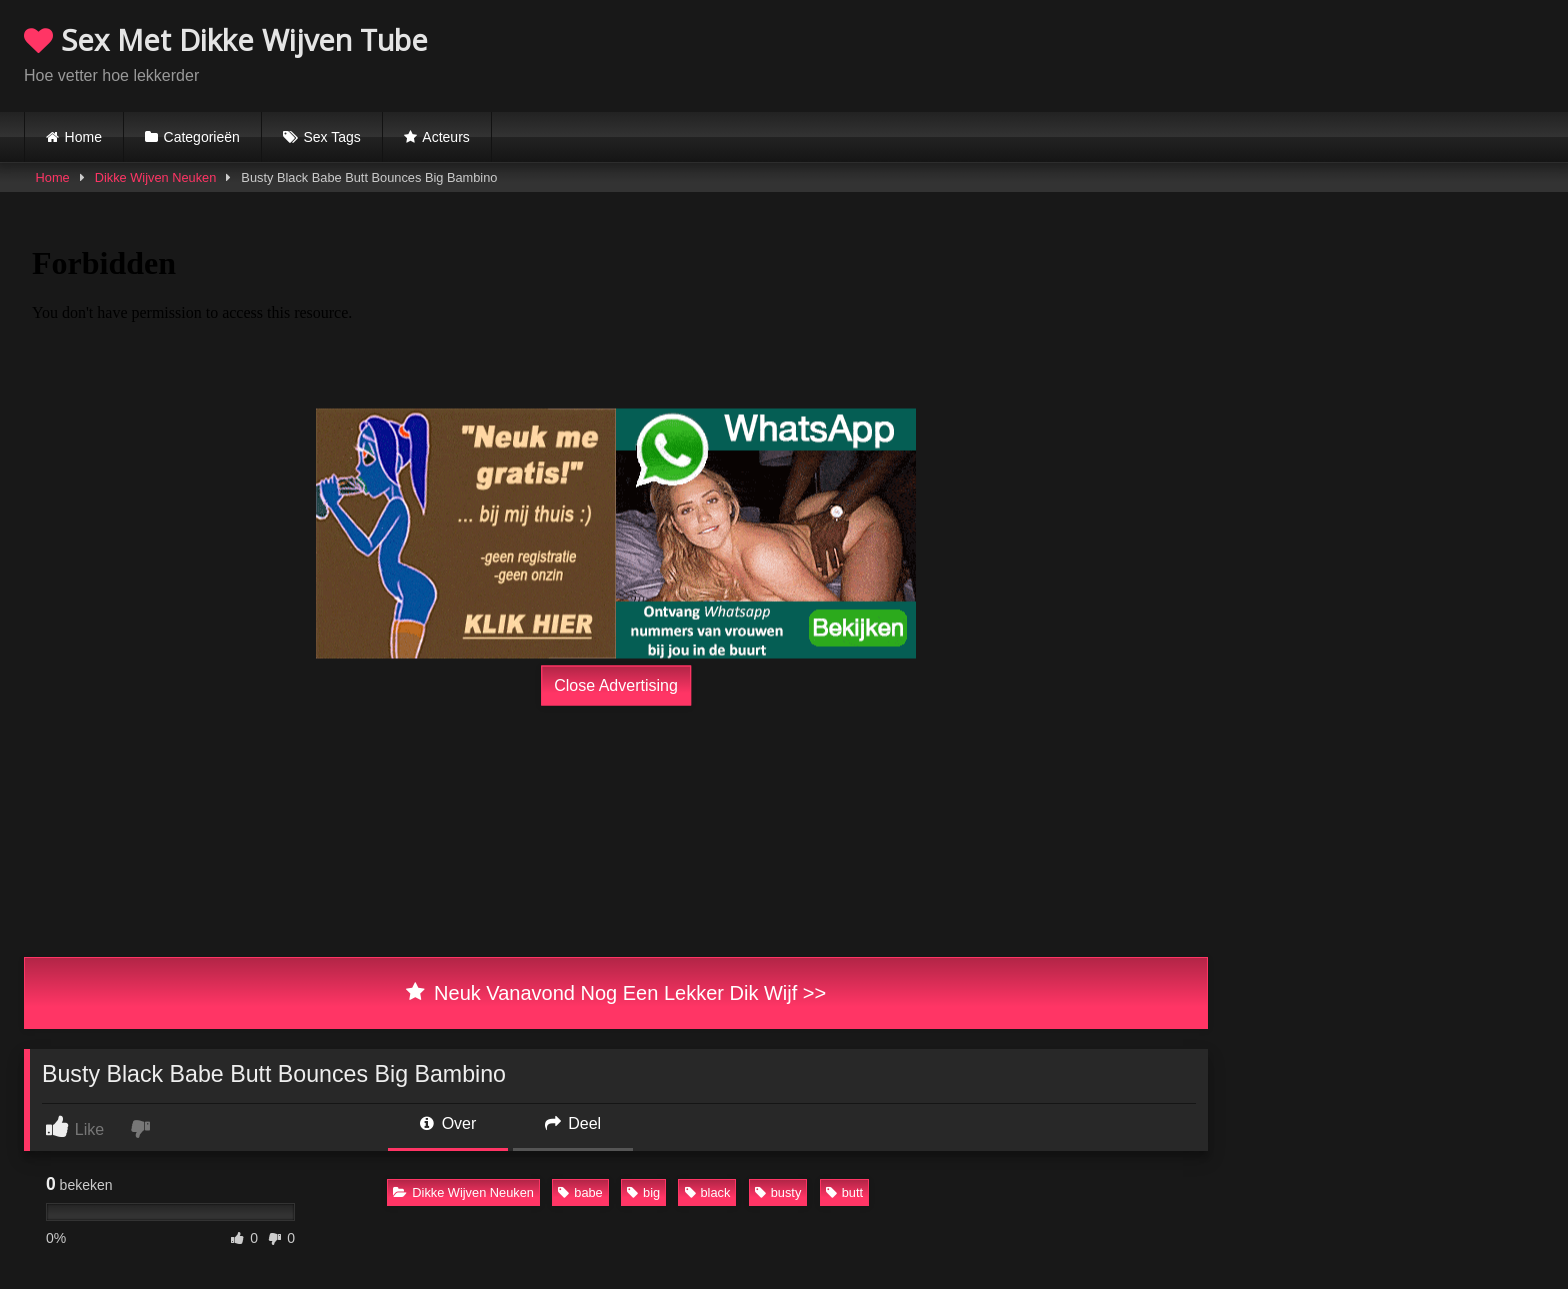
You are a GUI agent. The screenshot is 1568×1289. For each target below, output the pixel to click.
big (643, 1192)
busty (778, 1192)
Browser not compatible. (1310, 53)
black (708, 1192)
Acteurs (445, 137)
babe (580, 1192)
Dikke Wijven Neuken (156, 177)
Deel (573, 1123)
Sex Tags (331, 137)
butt (844, 1192)
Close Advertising (616, 685)
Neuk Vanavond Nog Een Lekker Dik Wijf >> (616, 993)
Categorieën (202, 137)
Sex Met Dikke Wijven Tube (226, 39)
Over (448, 1123)
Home (83, 137)
